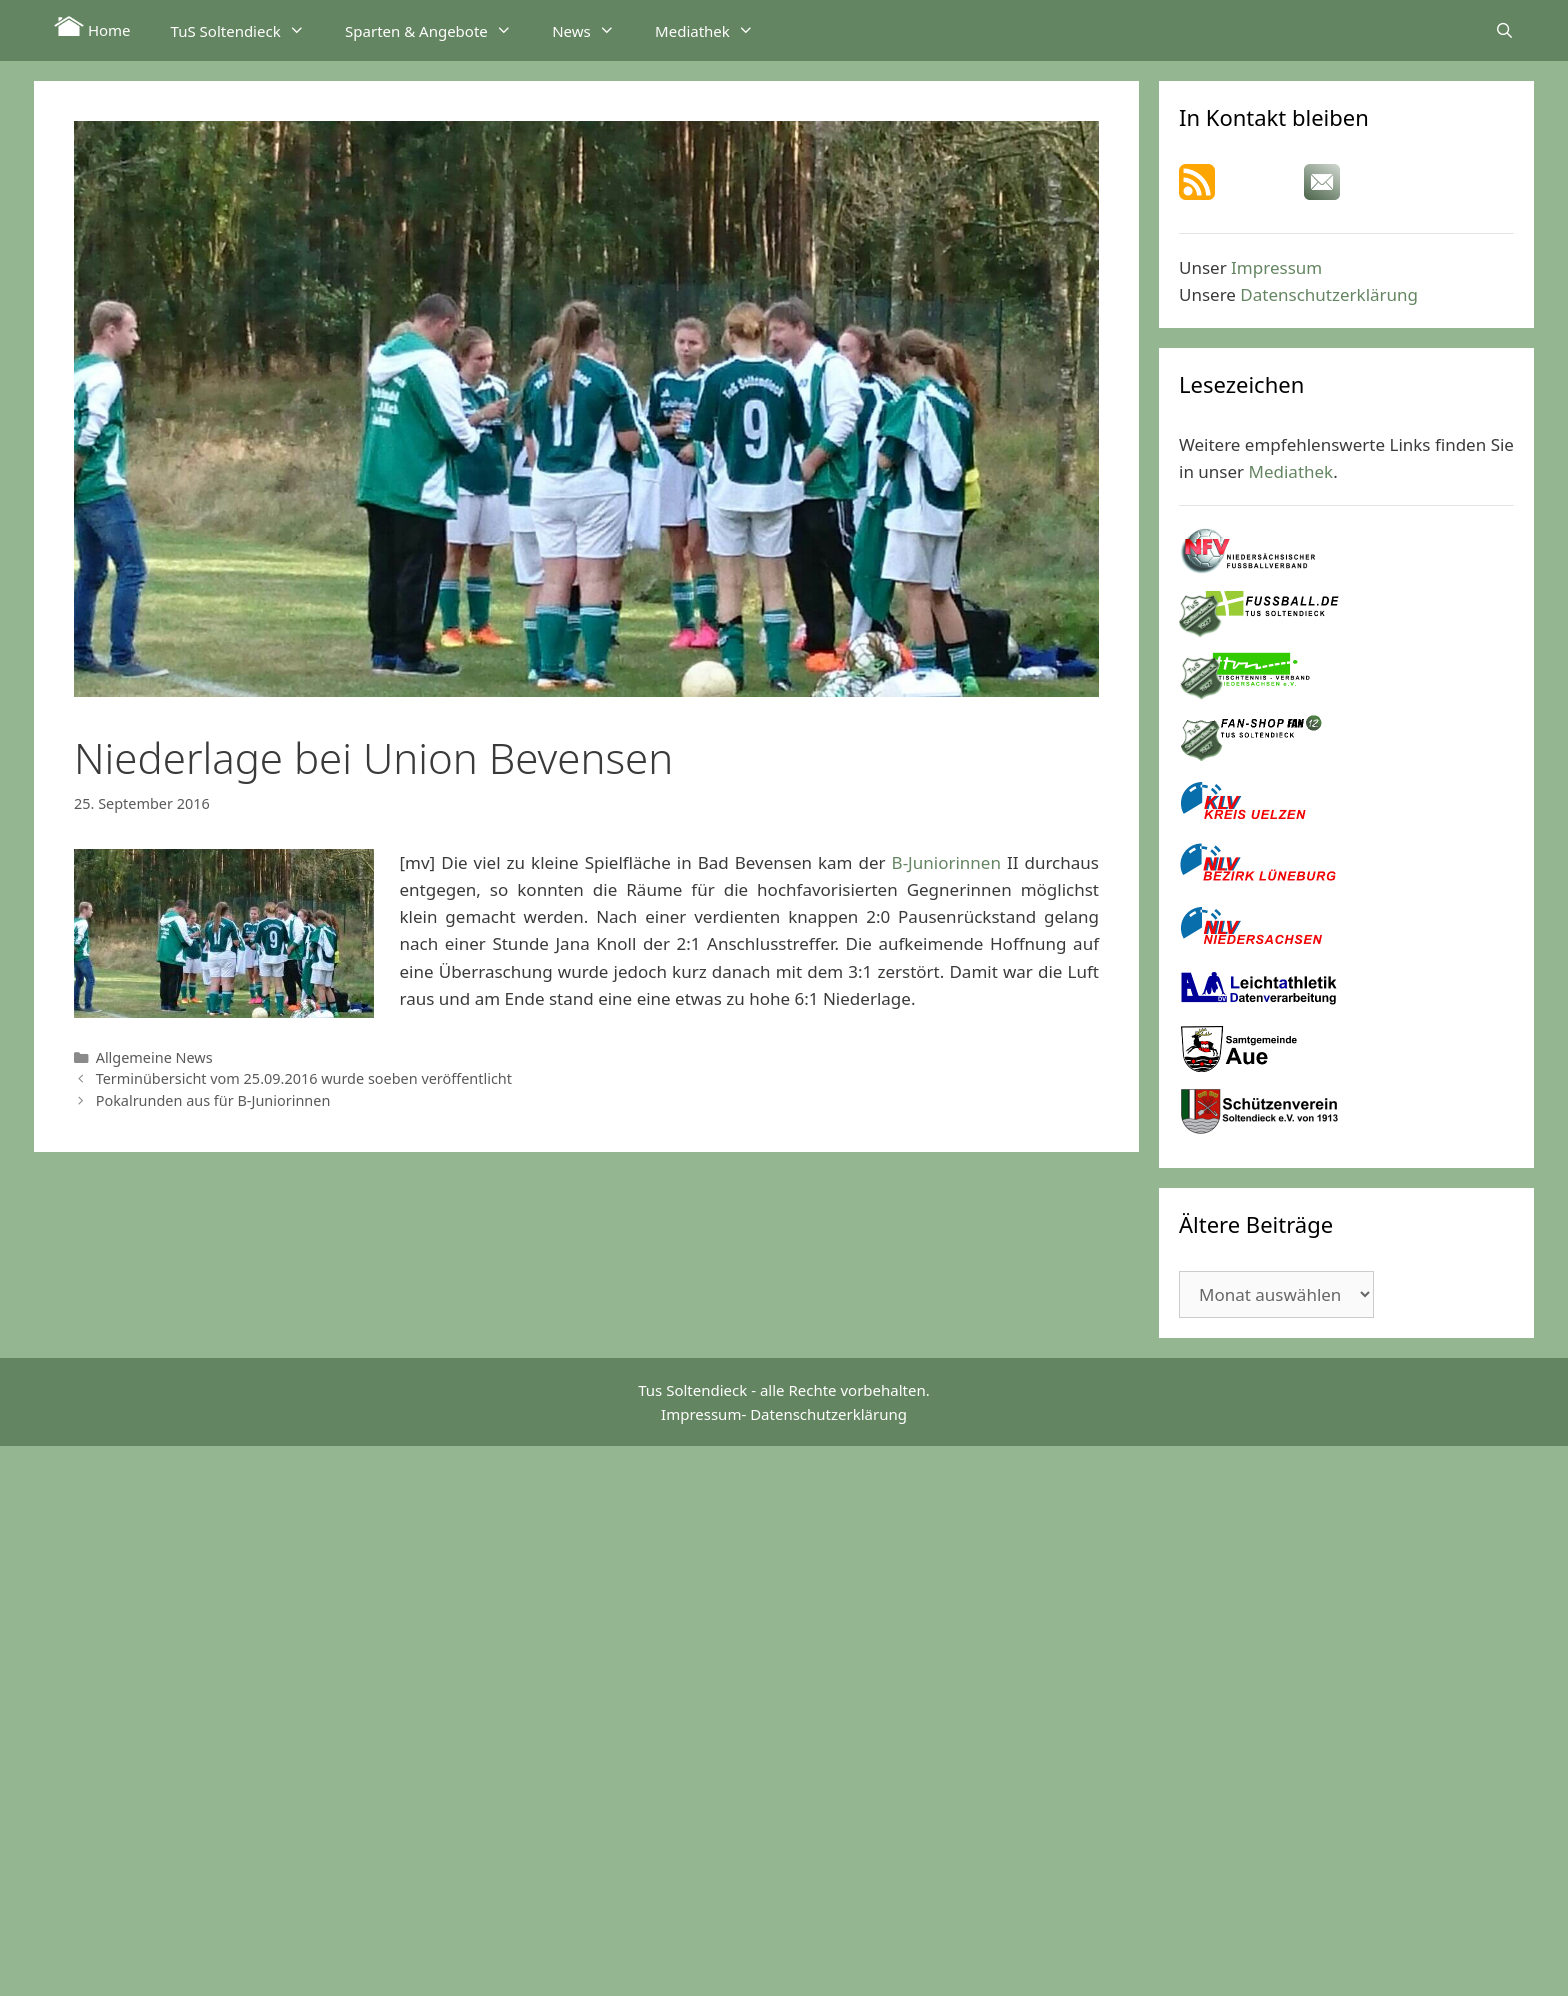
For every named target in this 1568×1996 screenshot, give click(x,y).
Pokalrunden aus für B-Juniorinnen (213, 1100)
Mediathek (714, 30)
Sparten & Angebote (438, 30)
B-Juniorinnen (946, 862)
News (593, 30)
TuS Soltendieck (248, 30)
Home (92, 28)
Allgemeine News (154, 1057)
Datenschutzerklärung (1329, 294)
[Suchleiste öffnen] (1504, 30)
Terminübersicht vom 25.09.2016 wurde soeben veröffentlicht (304, 1078)
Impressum (1276, 267)
